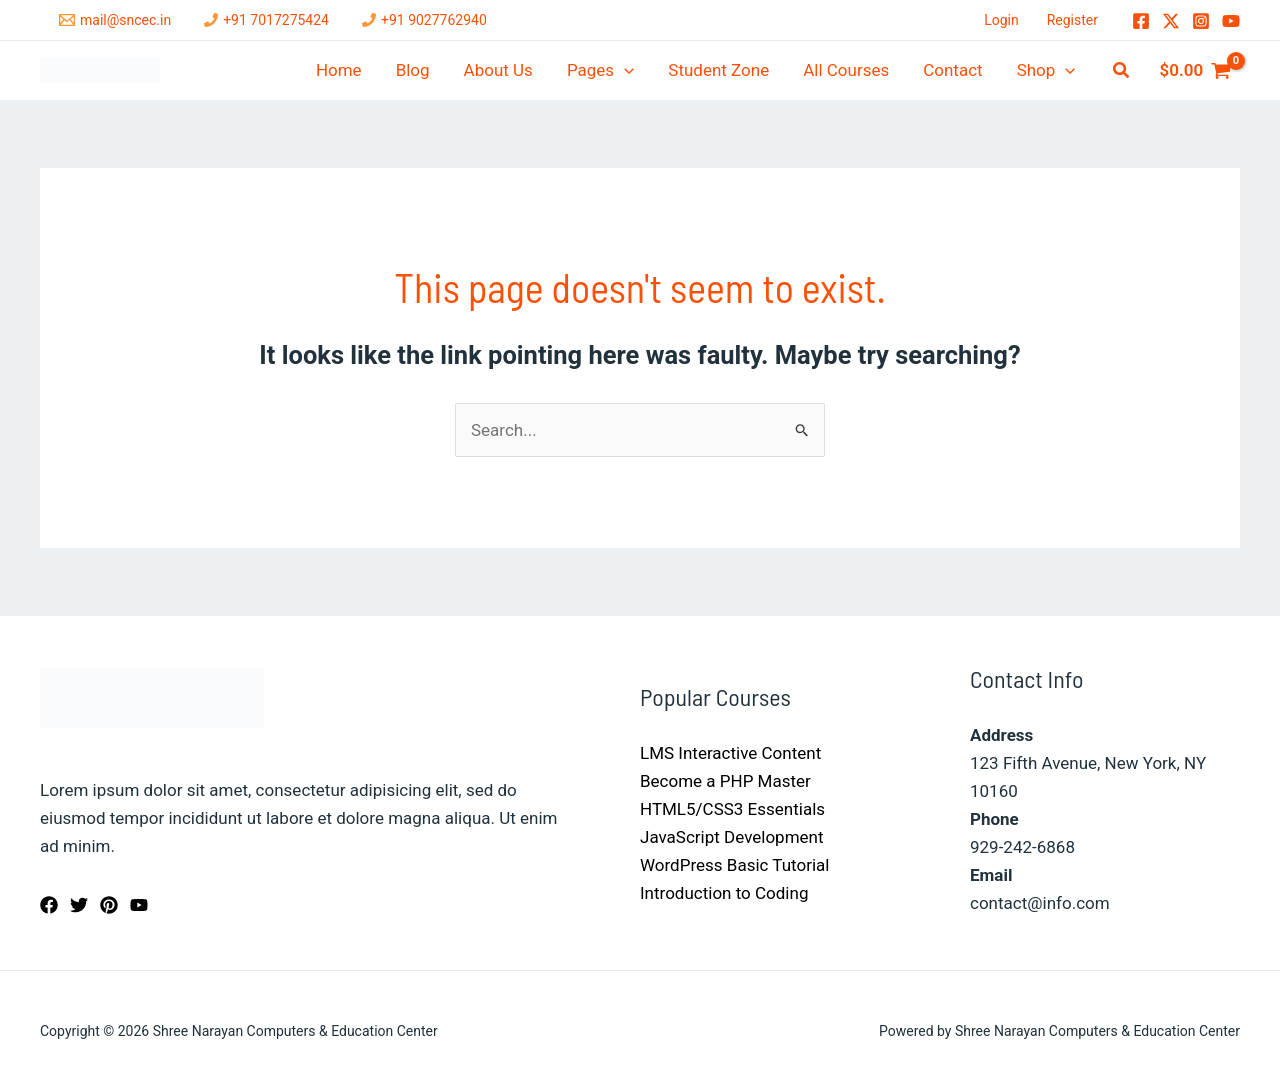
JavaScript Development (732, 837)
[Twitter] (79, 905)
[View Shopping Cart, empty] (1195, 70)
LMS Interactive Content (730, 753)
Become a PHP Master (725, 781)
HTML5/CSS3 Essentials (732, 809)
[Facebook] (1141, 21)
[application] (624, 70)
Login (1001, 20)
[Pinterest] (109, 905)
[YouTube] (1231, 21)
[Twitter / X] (1171, 21)
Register (1072, 20)
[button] (1122, 70)
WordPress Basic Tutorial (734, 865)
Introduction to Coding (724, 893)
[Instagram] (1201, 21)
